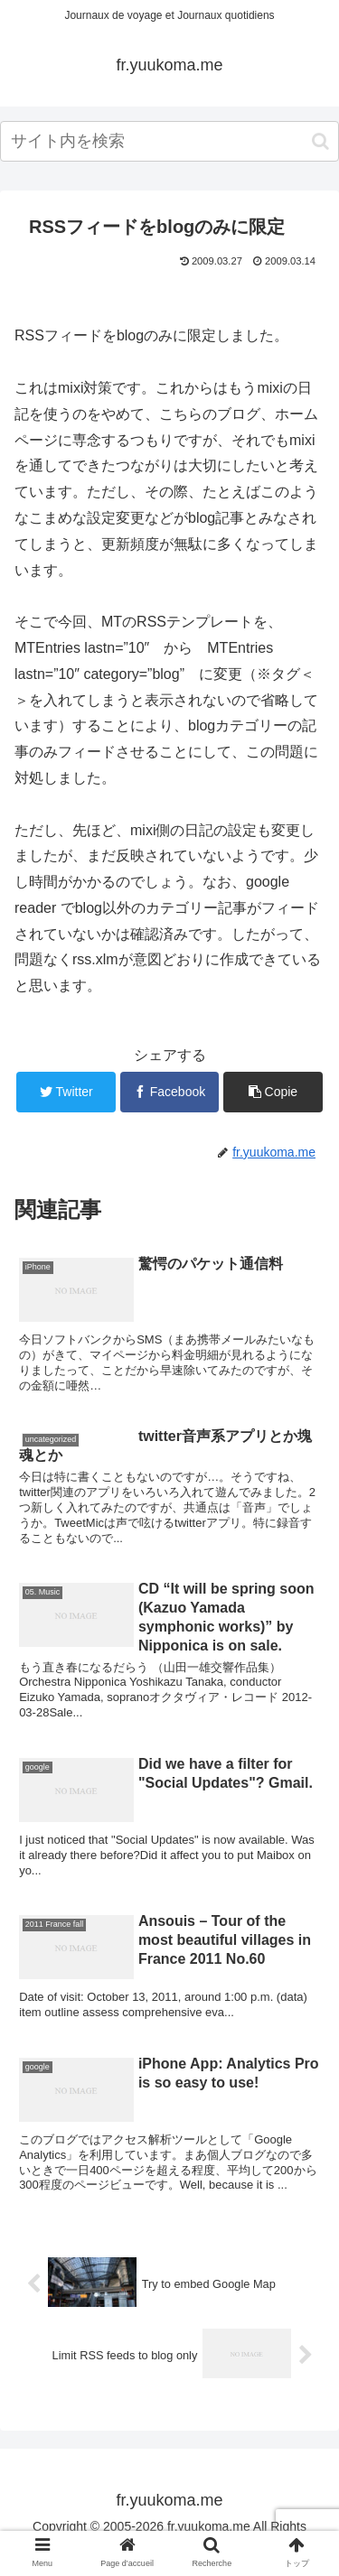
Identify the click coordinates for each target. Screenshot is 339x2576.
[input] (169, 141)
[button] (320, 141)
